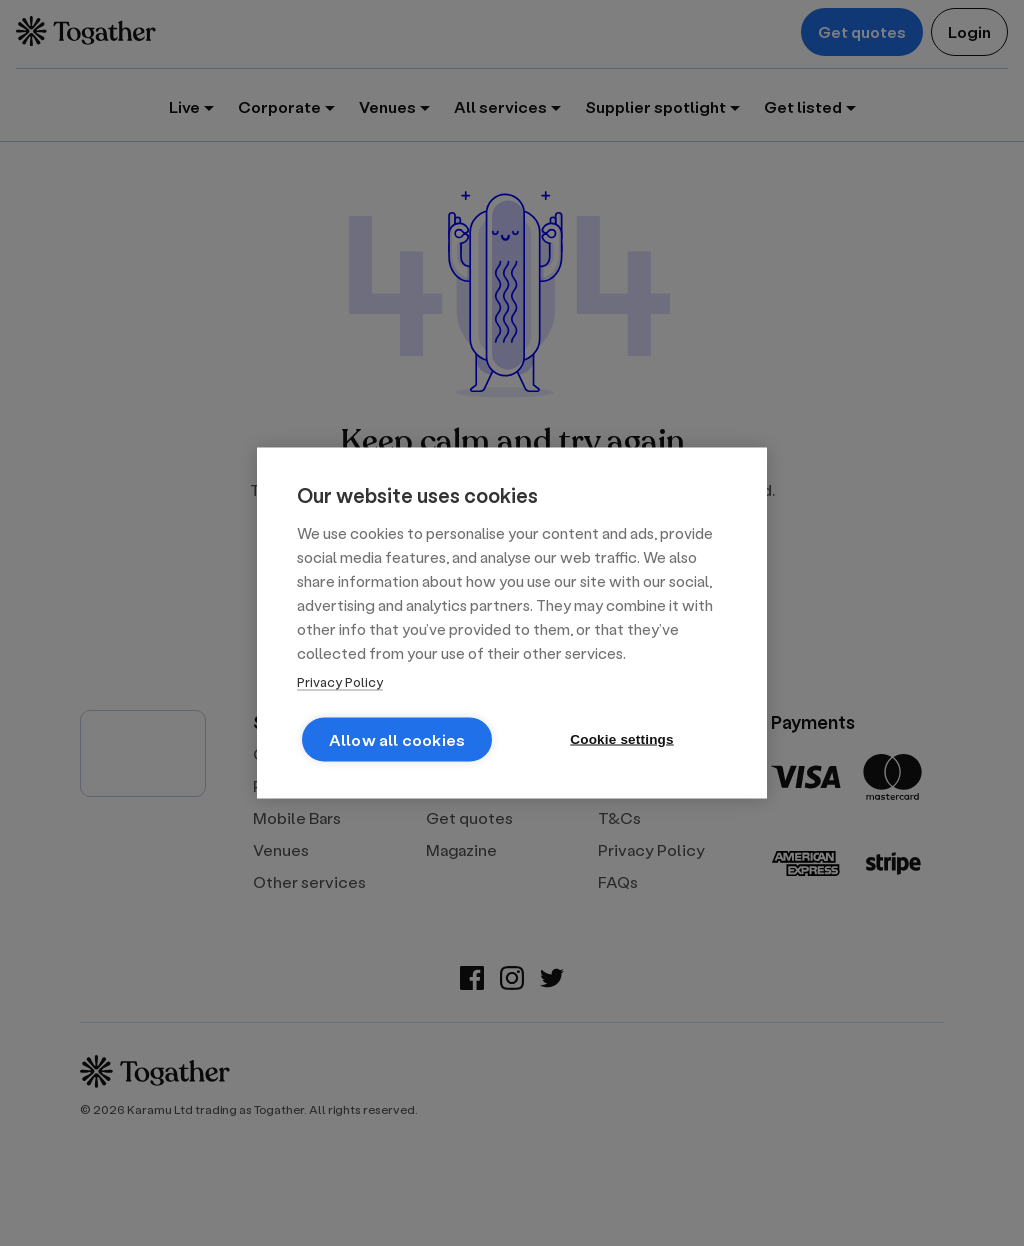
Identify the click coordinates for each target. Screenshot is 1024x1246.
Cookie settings (622, 739)
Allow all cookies (397, 739)
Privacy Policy (340, 681)
